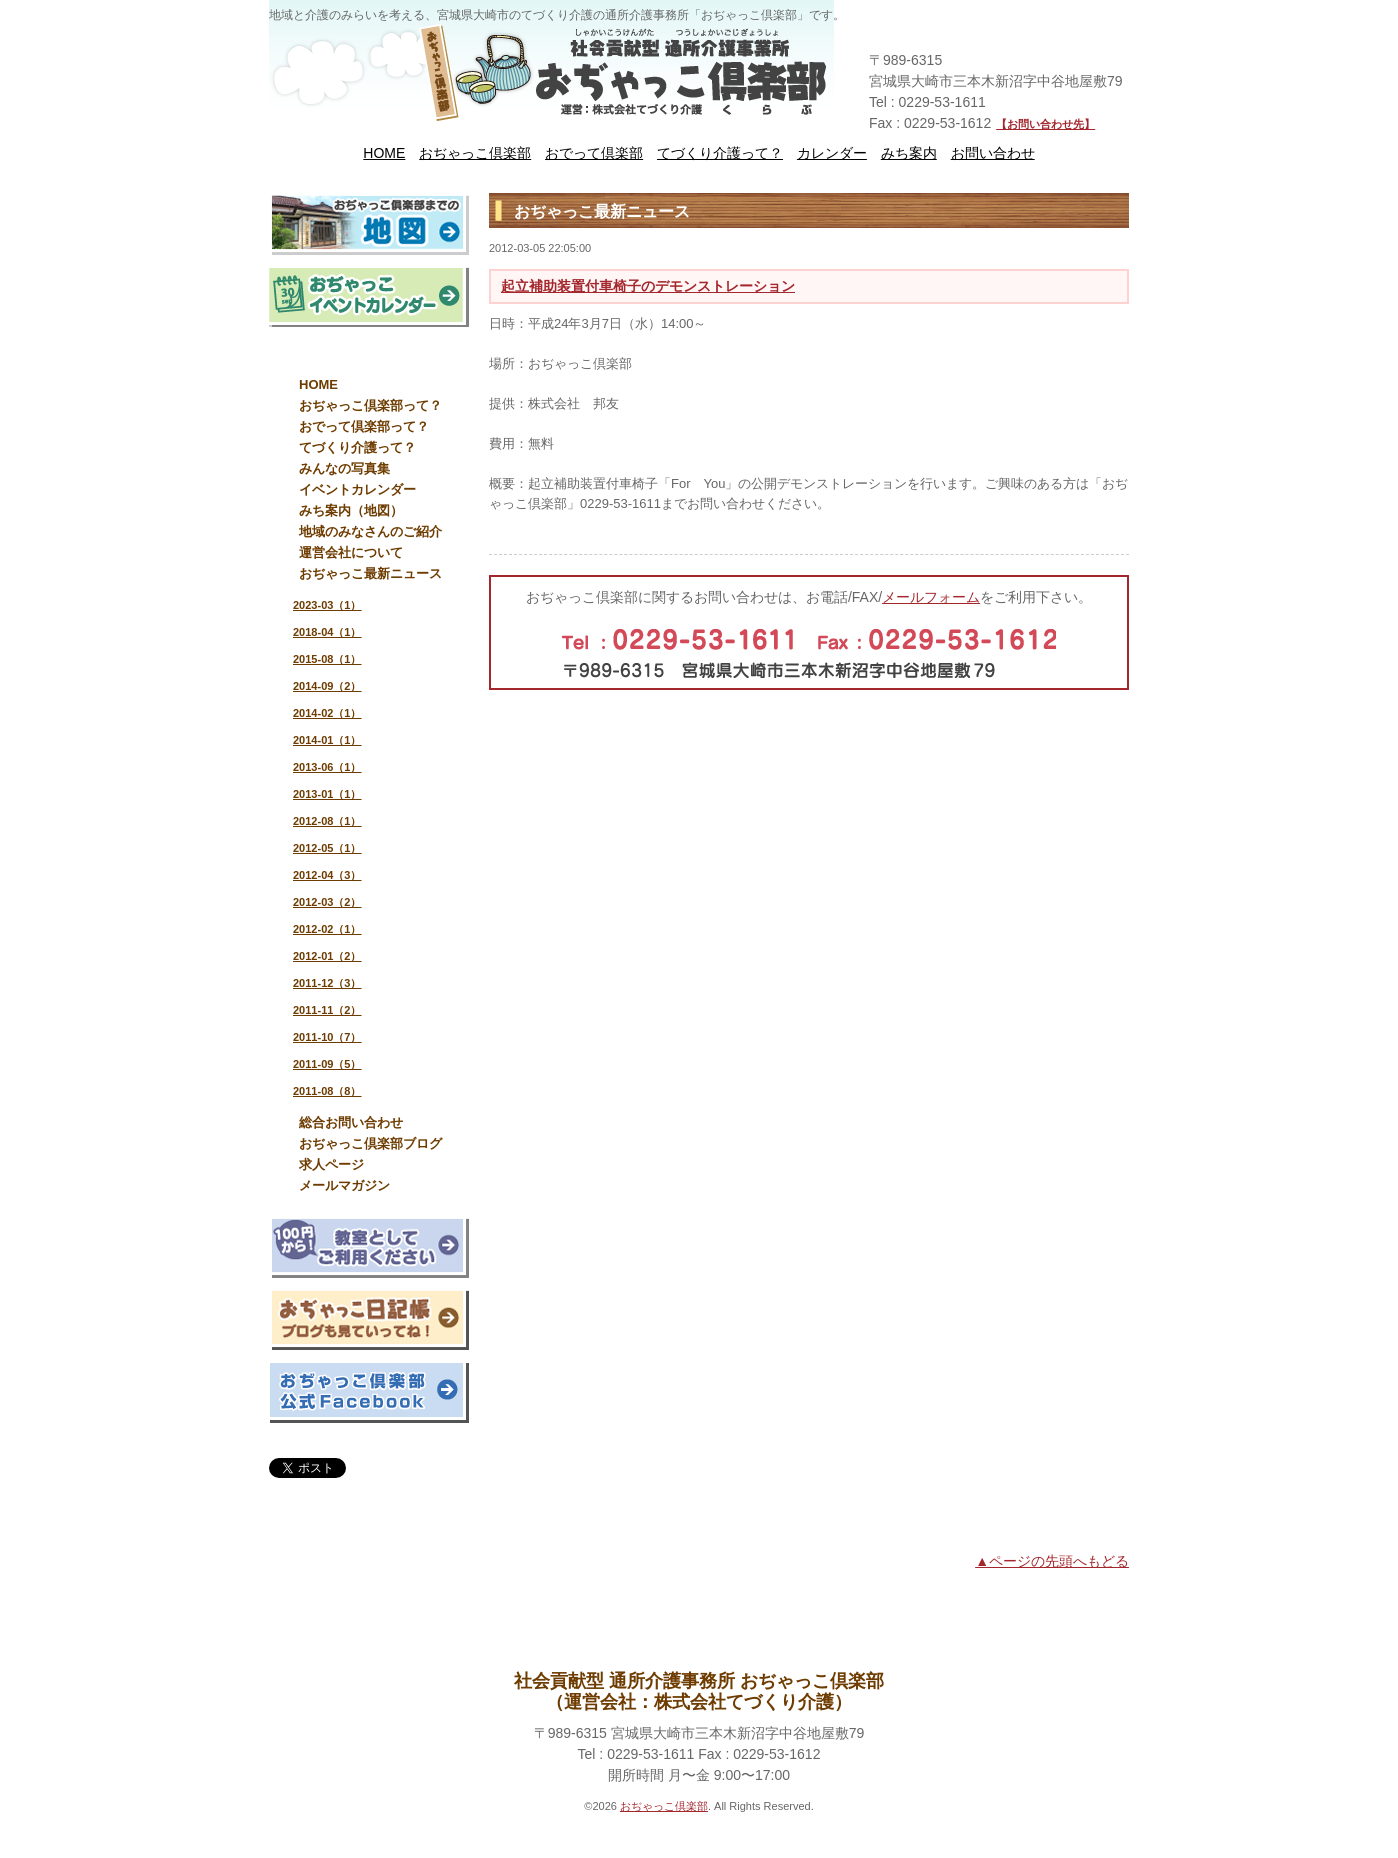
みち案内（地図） (351, 510)
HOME (384, 153)
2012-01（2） (327, 956)
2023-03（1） (327, 605)
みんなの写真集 (344, 468)
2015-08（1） (327, 659)
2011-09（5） (327, 1064)
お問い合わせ (993, 153)
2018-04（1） (327, 632)
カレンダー (832, 153)
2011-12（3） (327, 983)
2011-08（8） (327, 1091)
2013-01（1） (327, 794)
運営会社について (351, 552)
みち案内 (909, 153)
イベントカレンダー (357, 489)
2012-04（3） (327, 875)
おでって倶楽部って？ (364, 426)
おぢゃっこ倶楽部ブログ (370, 1143)
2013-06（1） (327, 767)
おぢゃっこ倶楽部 (475, 153)
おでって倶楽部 (594, 153)
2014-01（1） (327, 740)
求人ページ (331, 1164)
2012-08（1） (327, 821)
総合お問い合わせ (351, 1122)
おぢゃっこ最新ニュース (370, 573)
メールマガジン (344, 1185)
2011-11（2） (327, 1010)
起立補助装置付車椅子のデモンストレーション (648, 286)
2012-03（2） (327, 902)
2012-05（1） (327, 848)
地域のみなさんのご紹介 (370, 531)
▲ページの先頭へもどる (1052, 1561)
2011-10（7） (327, 1037)
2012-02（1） (327, 929)
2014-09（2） (327, 686)
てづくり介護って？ (720, 153)
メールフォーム (931, 597)
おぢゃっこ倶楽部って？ (370, 405)
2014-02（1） (327, 713)
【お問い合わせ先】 (1045, 124)
